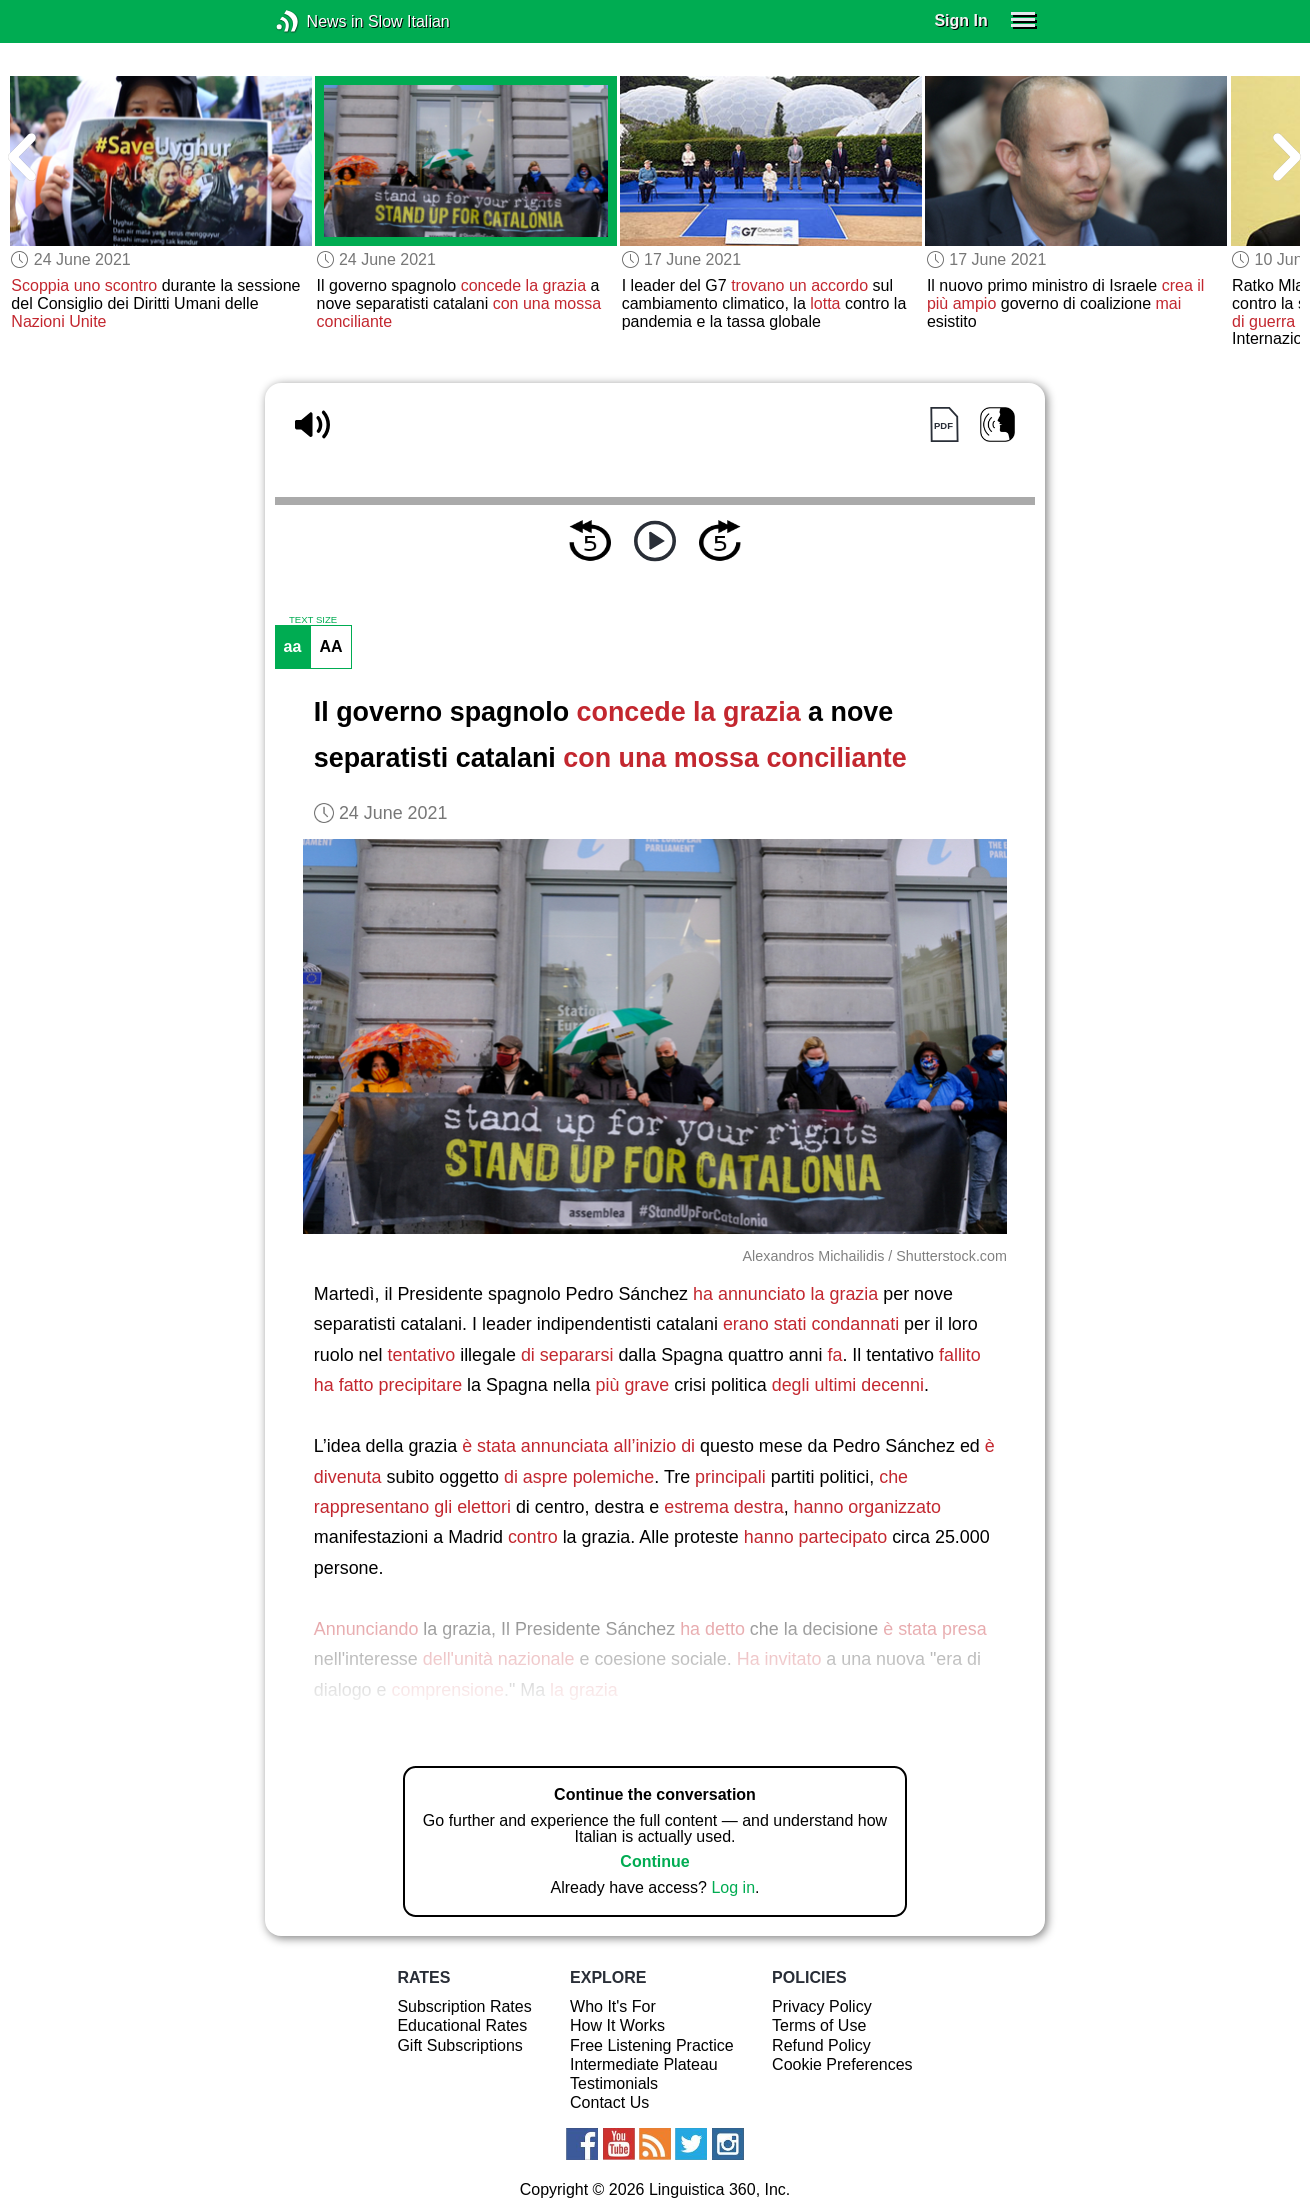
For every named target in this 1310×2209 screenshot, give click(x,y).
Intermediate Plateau (644, 2064)
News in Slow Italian (317, 21)
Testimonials (614, 2083)
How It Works (617, 2025)
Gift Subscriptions (459, 2045)
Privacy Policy (822, 2006)
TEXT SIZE (313, 620)
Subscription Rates (464, 2006)
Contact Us (609, 2102)
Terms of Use (819, 2025)
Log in (733, 1887)
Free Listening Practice (652, 2045)
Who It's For (613, 2006)
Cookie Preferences (842, 2064)
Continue (654, 1861)
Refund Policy (821, 2045)
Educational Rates (462, 2025)
